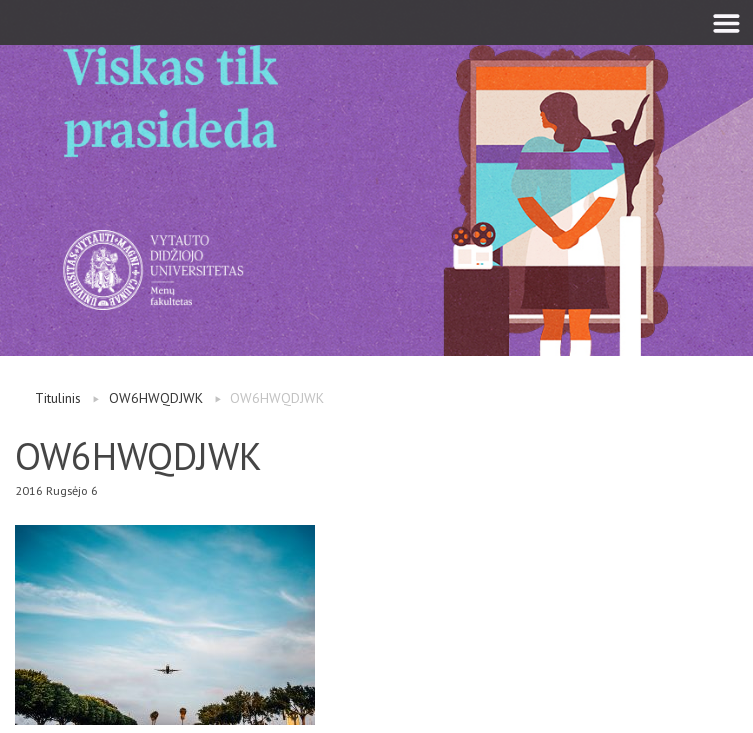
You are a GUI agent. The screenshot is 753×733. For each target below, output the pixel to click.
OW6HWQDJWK (156, 398)
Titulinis (58, 398)
